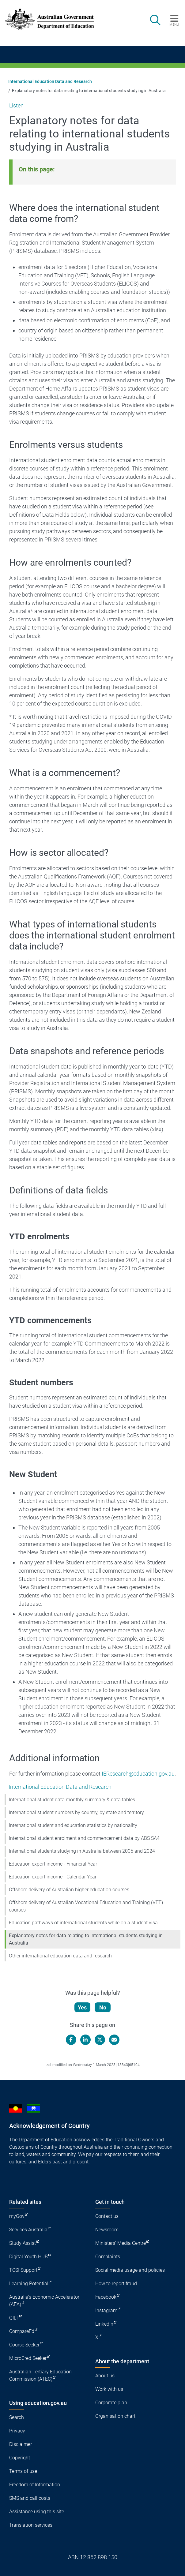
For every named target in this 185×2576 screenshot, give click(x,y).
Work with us (109, 2389)
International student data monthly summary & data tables (72, 1800)
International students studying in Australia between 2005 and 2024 (82, 1851)
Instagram (106, 2310)
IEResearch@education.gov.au (138, 1773)
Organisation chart (115, 2416)
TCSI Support (23, 2270)
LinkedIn (104, 2324)
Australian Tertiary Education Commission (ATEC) (40, 2375)
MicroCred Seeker (28, 2358)
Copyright (19, 2458)
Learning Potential (28, 2283)
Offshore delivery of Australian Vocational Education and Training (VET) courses (86, 1906)
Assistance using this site (36, 2511)
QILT (14, 2318)
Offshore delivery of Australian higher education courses (69, 1890)
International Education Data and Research (50, 81)
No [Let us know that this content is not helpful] (102, 2007)
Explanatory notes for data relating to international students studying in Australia (86, 1939)
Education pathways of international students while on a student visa (83, 1923)
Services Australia (28, 2230)
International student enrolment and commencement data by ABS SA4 (84, 1838)
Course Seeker (24, 2345)
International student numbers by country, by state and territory (76, 1812)
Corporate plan (111, 2403)
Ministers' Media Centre (120, 2243)
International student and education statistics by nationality (73, 1825)
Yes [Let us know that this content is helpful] (82, 2007)
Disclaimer (20, 2444)
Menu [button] (174, 24)
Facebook (105, 2297)
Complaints (107, 2257)
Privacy (17, 2431)
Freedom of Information (34, 2485)
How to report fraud (116, 2283)
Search (16, 2417)
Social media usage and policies (130, 2270)
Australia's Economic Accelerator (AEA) (44, 2300)
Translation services (30, 2525)
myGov (17, 2216)
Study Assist (22, 2243)
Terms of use (23, 2471)
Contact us (107, 2216)
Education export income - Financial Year (53, 1864)
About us (105, 2376)
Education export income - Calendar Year (52, 1877)
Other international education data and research (60, 1956)
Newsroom (107, 2230)
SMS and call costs (29, 2498)
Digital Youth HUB (28, 2257)
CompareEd (21, 2331)
